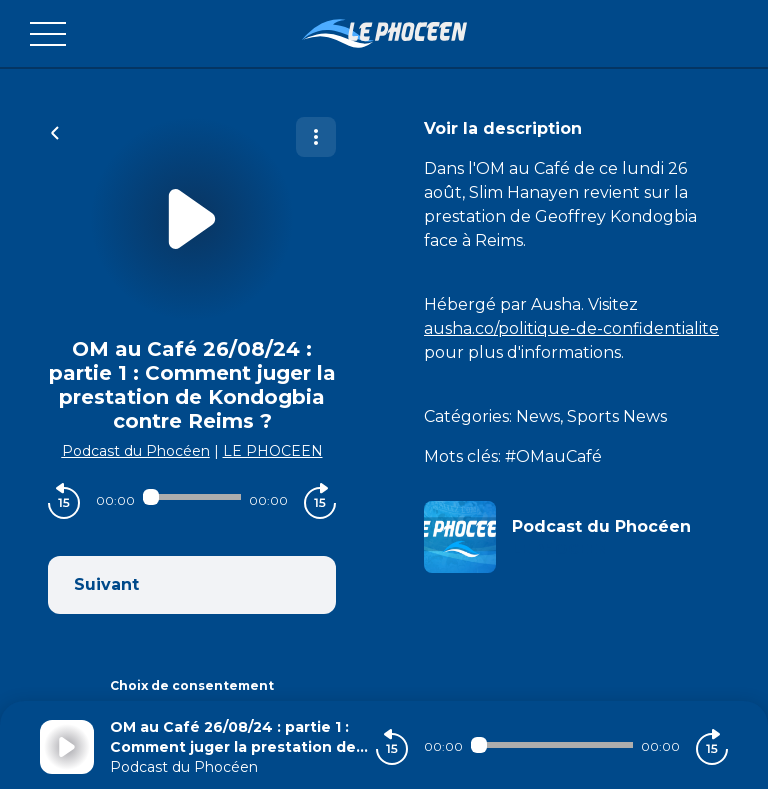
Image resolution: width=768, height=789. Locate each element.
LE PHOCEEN (273, 451)
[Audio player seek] (192, 497)
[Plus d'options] (316, 137)
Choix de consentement (192, 685)
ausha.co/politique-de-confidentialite (571, 328)
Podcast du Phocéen (136, 451)
